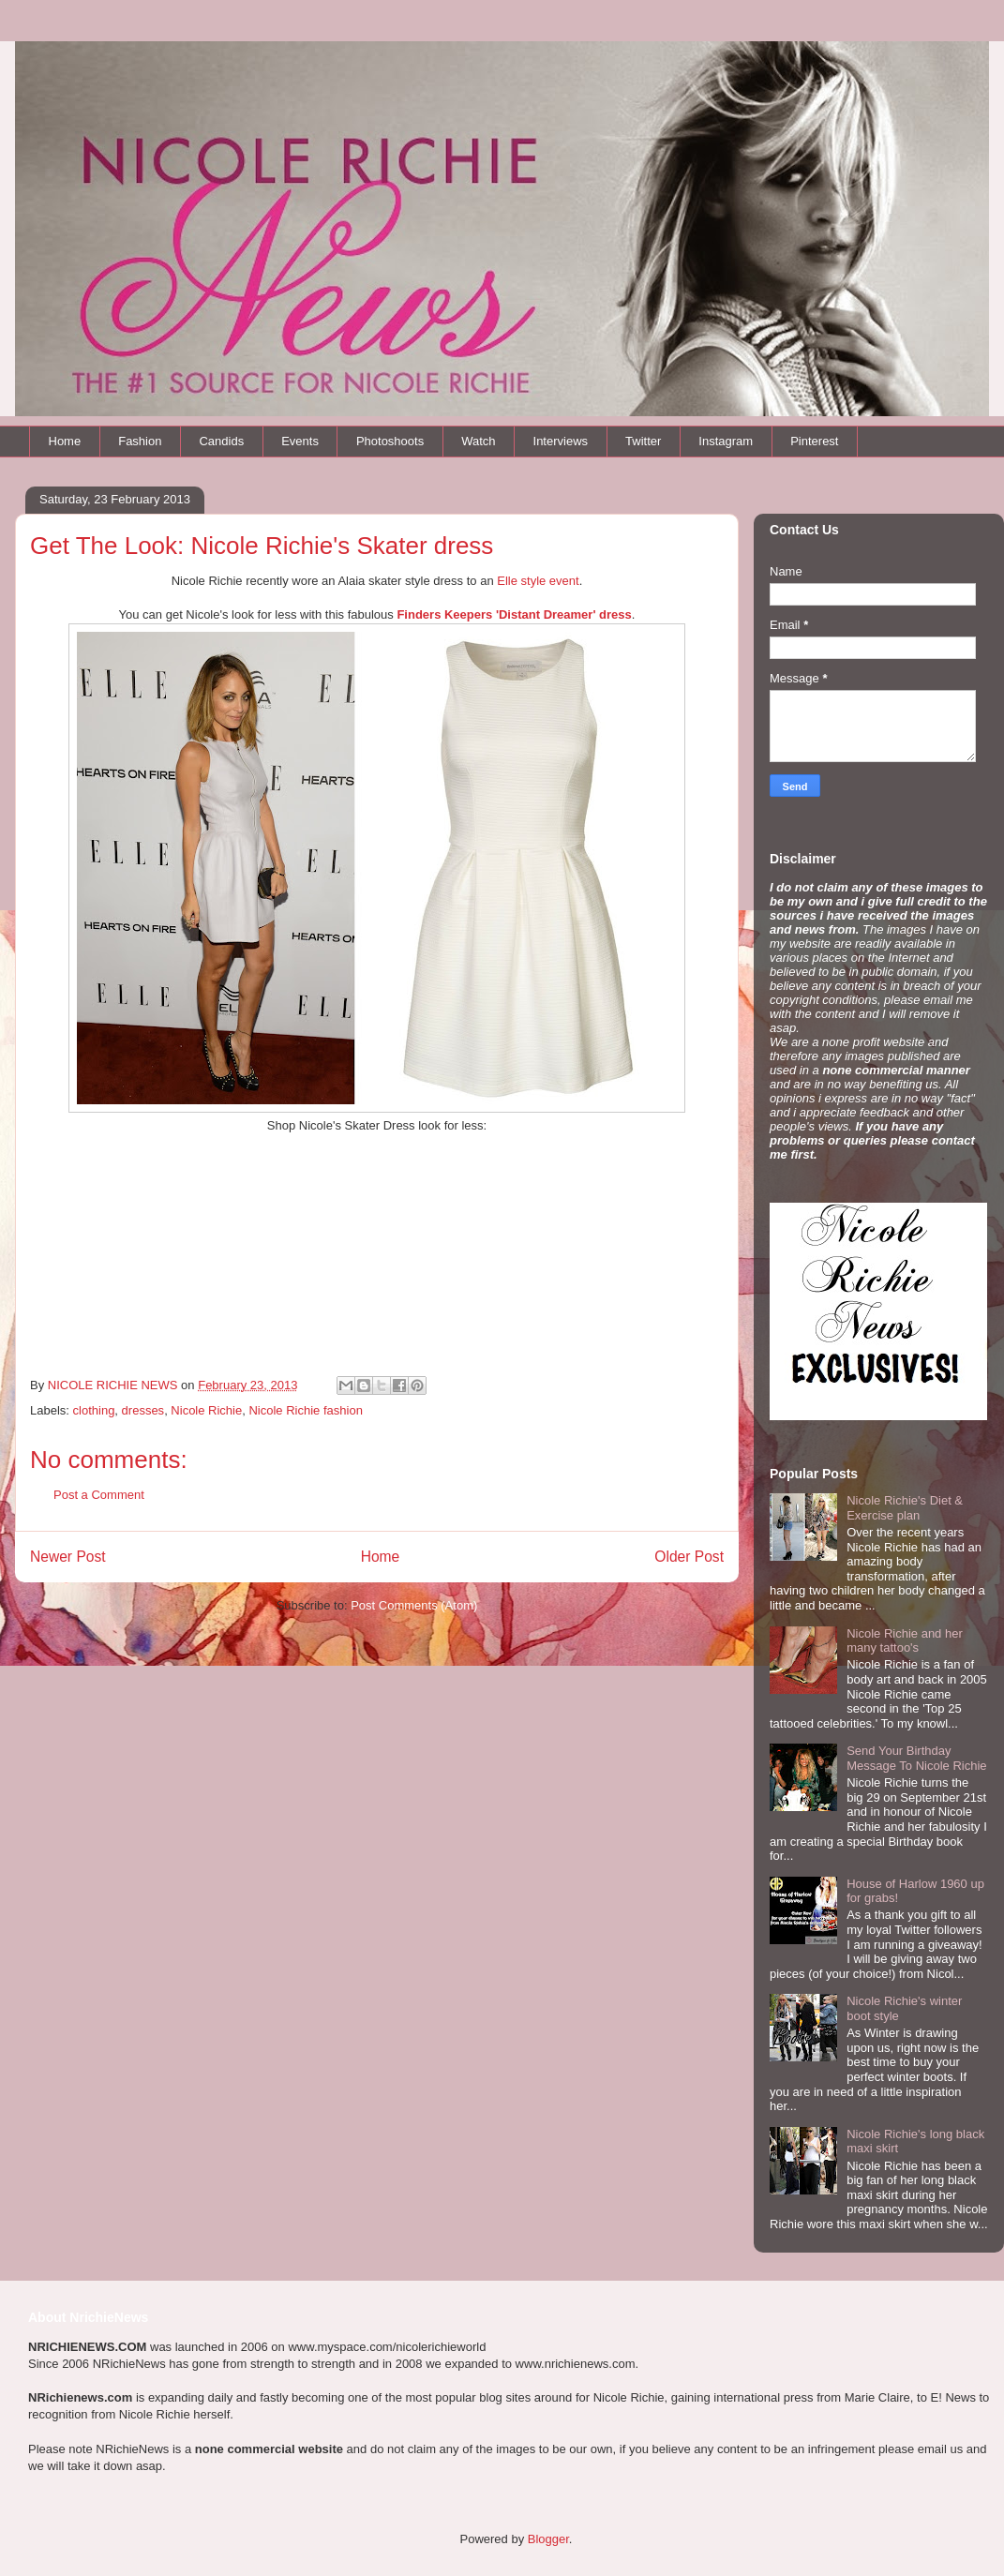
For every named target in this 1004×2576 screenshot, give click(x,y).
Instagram (725, 441)
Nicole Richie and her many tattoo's (905, 1640)
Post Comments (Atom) (414, 1605)
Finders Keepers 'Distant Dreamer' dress (514, 614)
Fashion (139, 441)
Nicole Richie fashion (305, 1410)
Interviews (561, 441)
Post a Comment (98, 1495)
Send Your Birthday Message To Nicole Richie (916, 1758)
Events (300, 441)
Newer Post (68, 1557)
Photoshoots (390, 441)
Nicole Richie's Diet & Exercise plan (905, 1507)
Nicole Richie (206, 1410)
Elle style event (537, 581)
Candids (221, 441)
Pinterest (814, 441)
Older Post (689, 1557)
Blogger (548, 2539)
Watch (478, 441)
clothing (94, 1410)
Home (65, 441)
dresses (143, 1410)
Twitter (643, 441)
